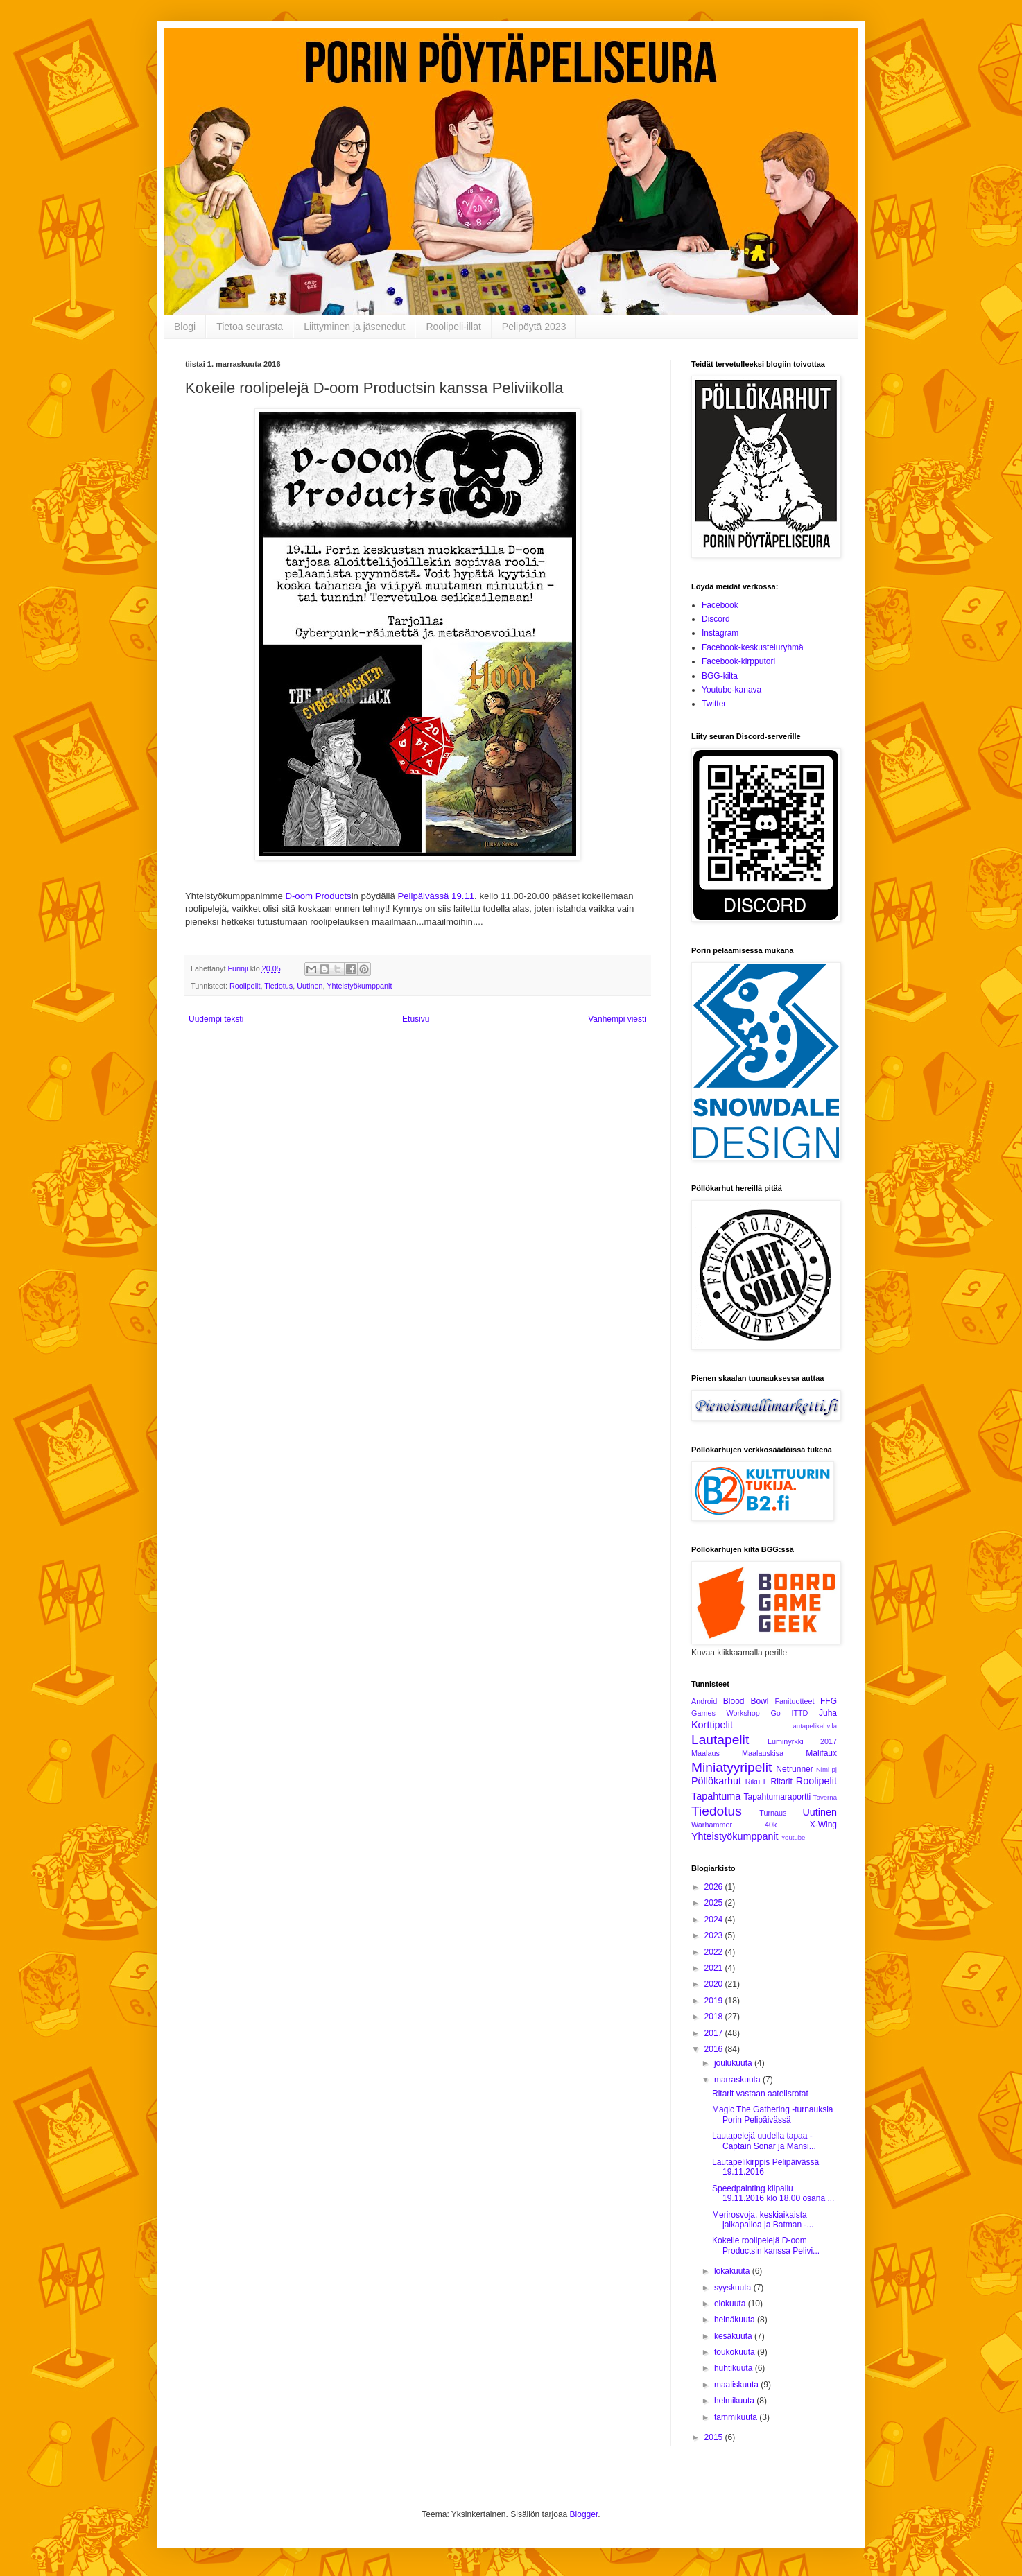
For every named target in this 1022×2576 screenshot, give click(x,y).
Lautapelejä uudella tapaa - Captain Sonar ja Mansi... (764, 2140)
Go (775, 1713)
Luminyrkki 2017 (802, 1741)
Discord (716, 619)
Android (704, 1701)
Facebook (720, 605)
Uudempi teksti (216, 1019)
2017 (714, 2033)
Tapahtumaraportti (777, 1797)
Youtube (793, 1837)
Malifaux (821, 1753)
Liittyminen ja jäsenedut (354, 326)
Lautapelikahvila (813, 1726)
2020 (714, 1984)
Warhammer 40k (734, 1824)
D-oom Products (318, 896)
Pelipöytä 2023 (534, 326)
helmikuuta (735, 2400)
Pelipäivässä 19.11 (435, 896)
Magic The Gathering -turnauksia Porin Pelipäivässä (772, 2114)
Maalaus (705, 1753)
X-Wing (823, 1824)
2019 (714, 2000)
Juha (828, 1713)
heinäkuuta (735, 2319)
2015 (714, 2437)
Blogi (185, 326)
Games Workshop (725, 1713)
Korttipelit (712, 1724)
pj (834, 1769)
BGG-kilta (720, 676)
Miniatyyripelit (731, 1767)
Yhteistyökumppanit (359, 986)
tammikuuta (736, 2417)
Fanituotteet (794, 1701)
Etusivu (415, 1019)
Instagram (720, 633)
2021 (714, 1968)
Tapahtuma (715, 1796)
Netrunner (794, 1769)
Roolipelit (244, 986)
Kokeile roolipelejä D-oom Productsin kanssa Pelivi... (766, 2245)
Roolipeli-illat (453, 326)
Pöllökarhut (716, 1780)
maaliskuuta (737, 2385)
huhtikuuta (734, 2368)
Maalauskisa (762, 1753)
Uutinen (309, 986)
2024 (714, 1919)
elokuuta (731, 2303)
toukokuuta (735, 2352)
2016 (714, 2049)
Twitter (714, 703)
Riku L (756, 1781)
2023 (714, 1935)
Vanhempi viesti (617, 1019)
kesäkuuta (734, 2336)
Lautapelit (720, 1739)
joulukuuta (734, 2063)
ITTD (799, 1713)
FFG (828, 1701)
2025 (714, 1903)
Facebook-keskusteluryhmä (753, 647)
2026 (714, 1887)
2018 (714, 2016)
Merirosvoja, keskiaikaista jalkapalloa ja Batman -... (762, 2219)
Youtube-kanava (731, 690)
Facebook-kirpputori (738, 661)
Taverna (825, 1797)
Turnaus (772, 1813)
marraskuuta (738, 2080)
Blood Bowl (746, 1701)
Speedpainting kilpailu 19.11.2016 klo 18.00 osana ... (773, 2193)
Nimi (822, 1769)
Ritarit (781, 1781)
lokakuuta (733, 2271)
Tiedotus (278, 986)
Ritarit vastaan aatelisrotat (760, 2093)
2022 (714, 1952)
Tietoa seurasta (249, 326)
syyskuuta (734, 2287)
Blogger (584, 2514)
